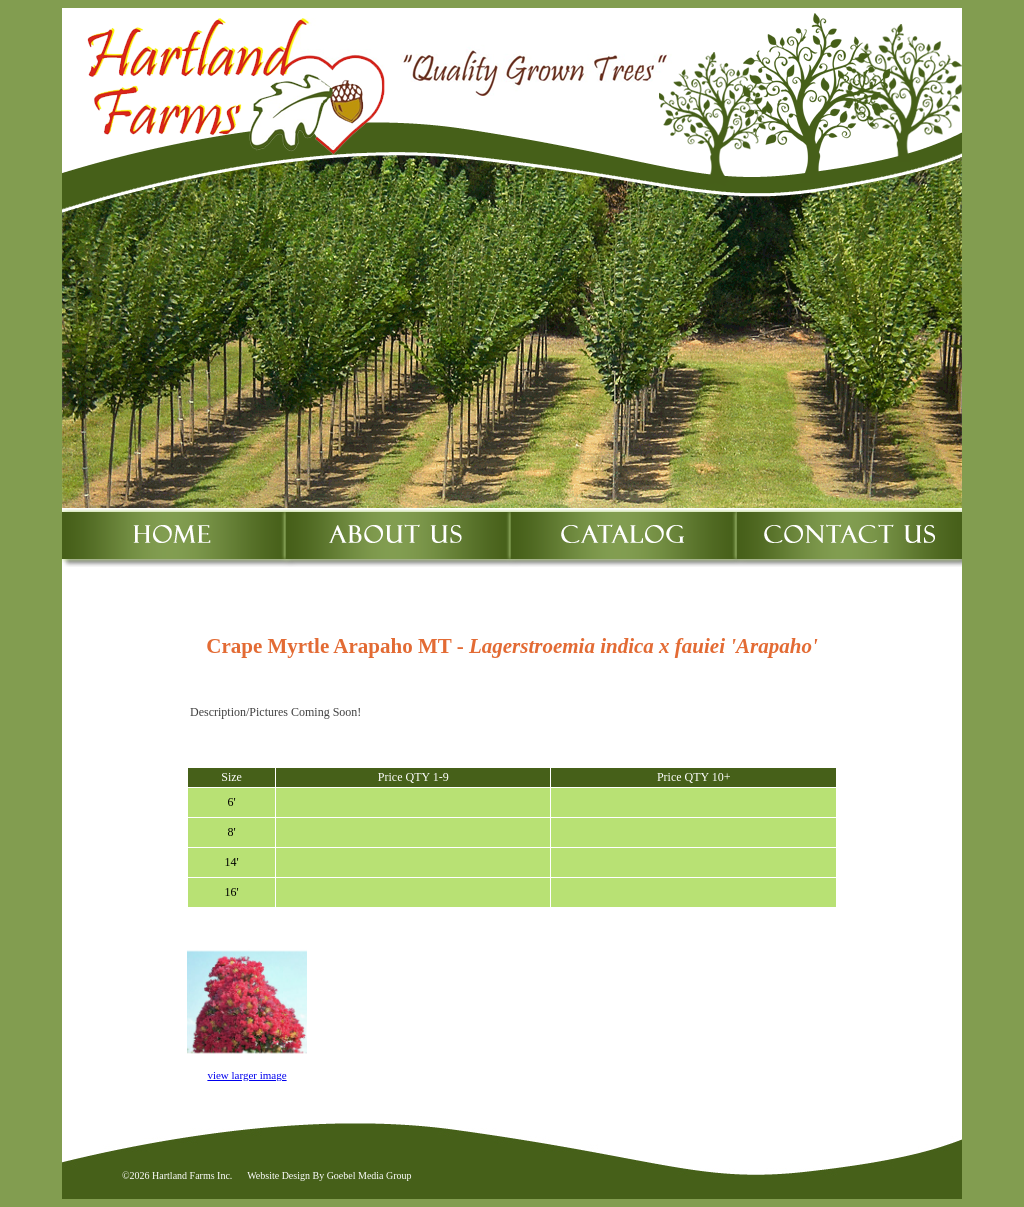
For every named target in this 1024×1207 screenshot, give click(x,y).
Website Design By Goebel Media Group (329, 1175)
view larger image (246, 1075)
